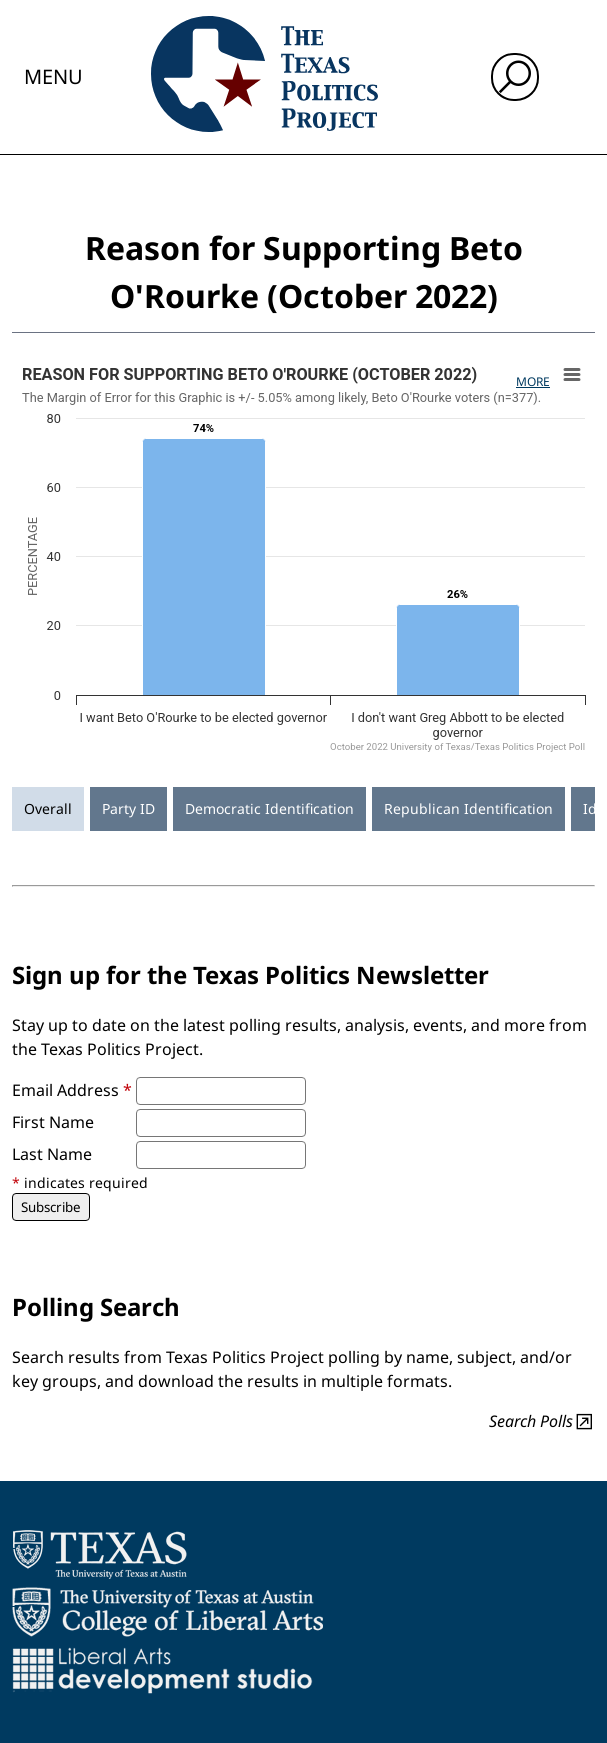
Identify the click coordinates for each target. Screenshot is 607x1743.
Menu (53, 76)
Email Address (72, 1090)
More (533, 381)
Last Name (52, 1154)
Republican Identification (468, 808)
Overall (48, 808)
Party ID (128, 808)
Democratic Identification (269, 808)
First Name (53, 1122)
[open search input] (515, 77)
